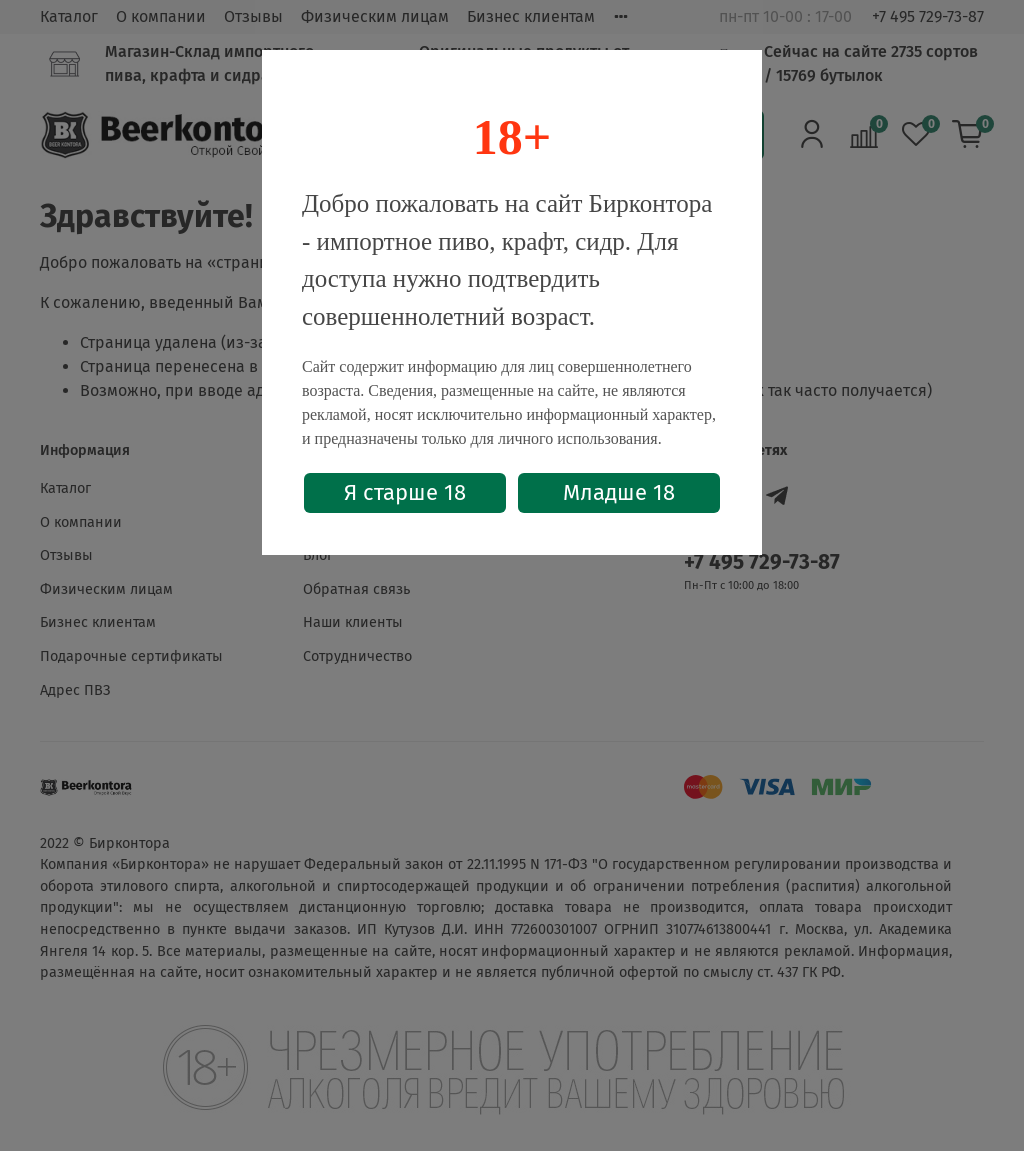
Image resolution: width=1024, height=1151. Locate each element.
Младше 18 (619, 492)
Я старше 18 (405, 492)
